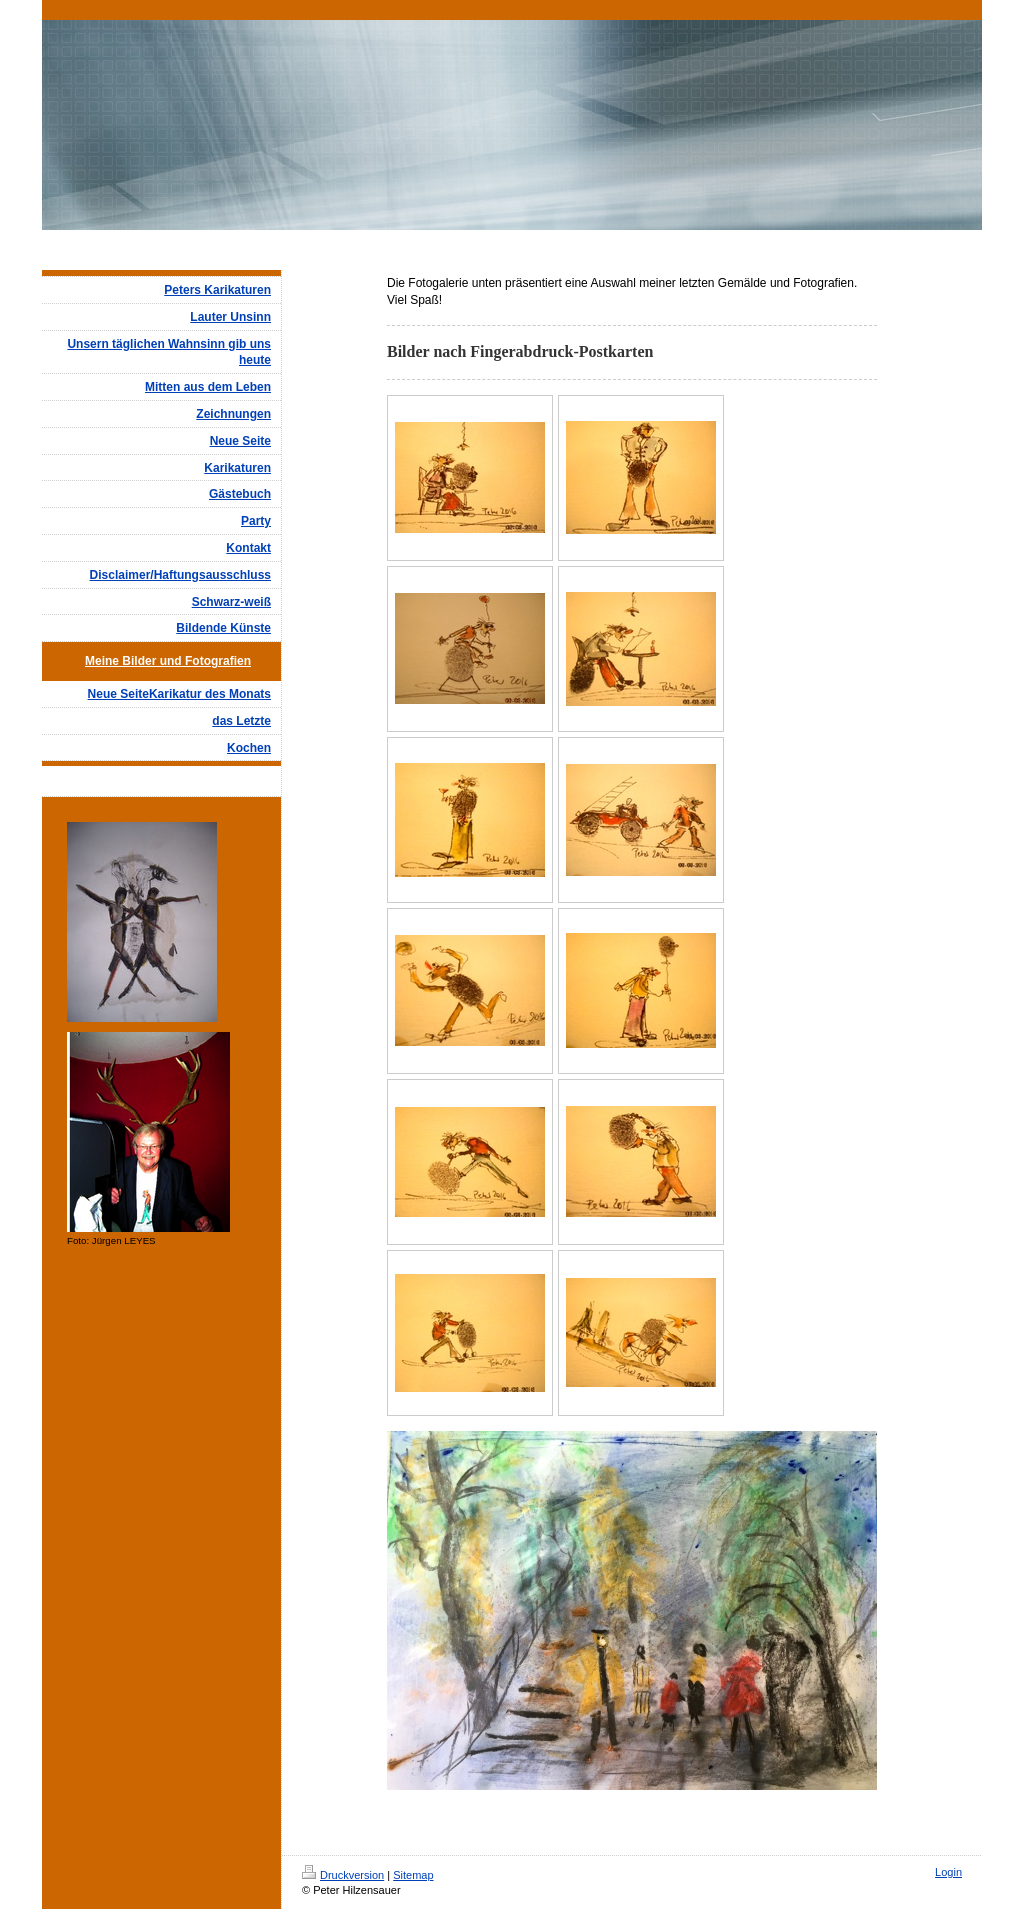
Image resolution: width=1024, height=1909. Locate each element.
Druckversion (343, 1875)
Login (948, 1872)
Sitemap (413, 1875)
